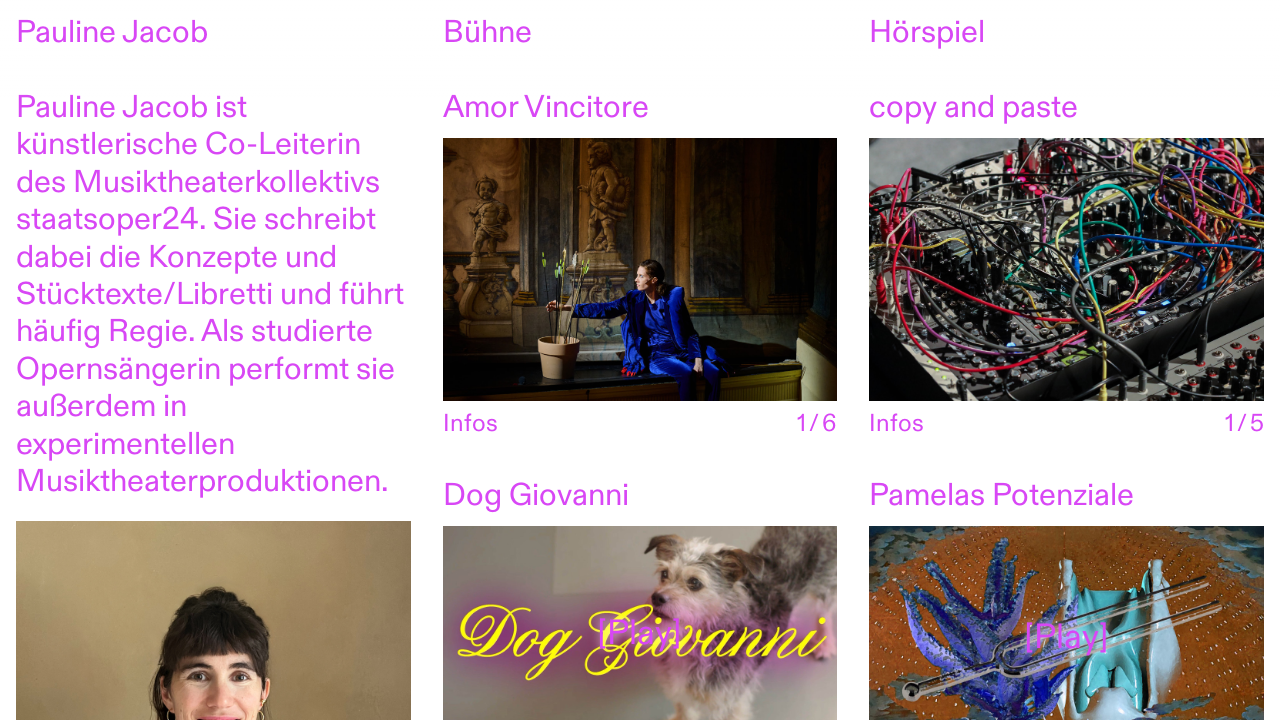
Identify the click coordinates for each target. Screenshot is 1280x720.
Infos (470, 425)
